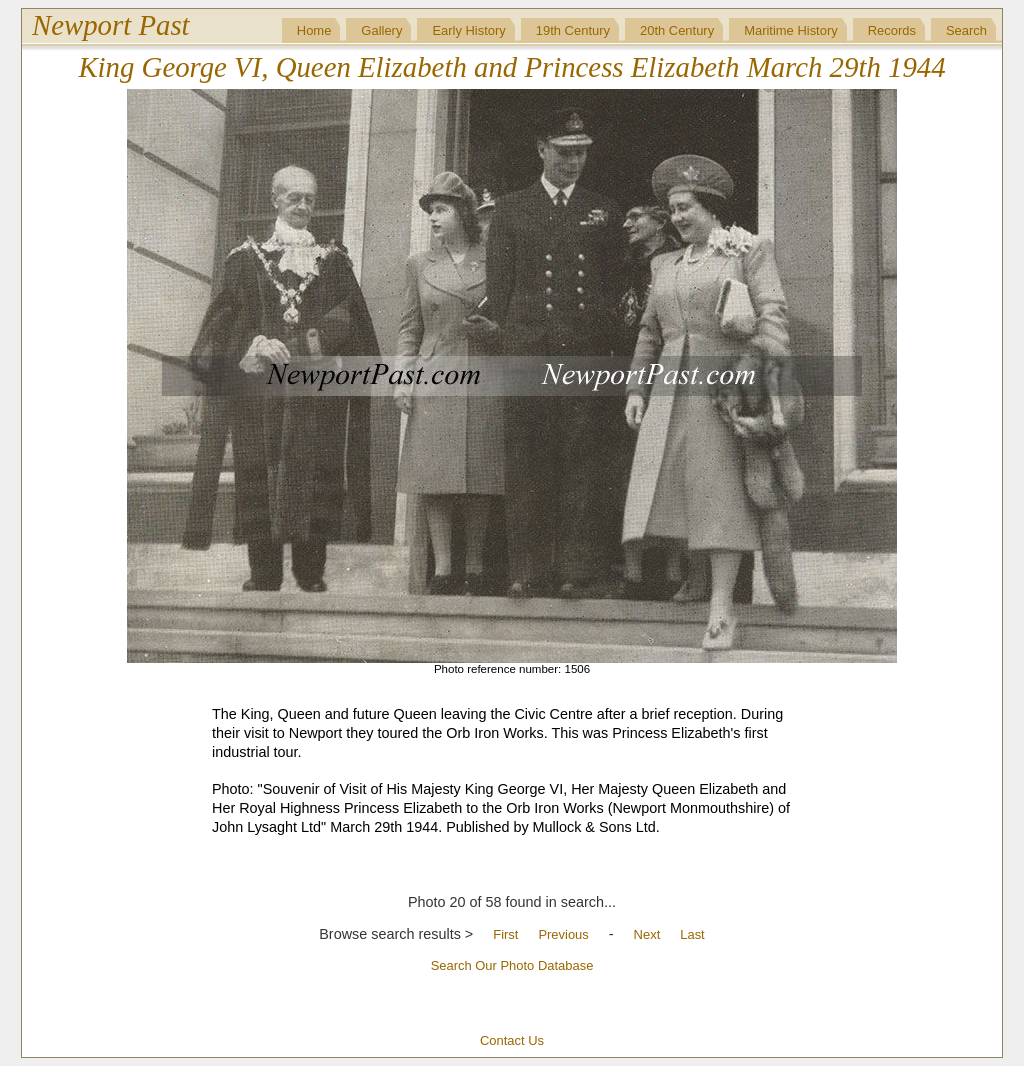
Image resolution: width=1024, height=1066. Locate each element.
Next (647, 934)
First (505, 934)
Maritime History (791, 30)
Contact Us (512, 1040)
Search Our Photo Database (512, 965)
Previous (563, 934)
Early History (468, 30)
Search (966, 30)
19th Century (573, 30)
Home (314, 30)
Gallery (381, 30)
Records (892, 30)
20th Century (677, 30)
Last (692, 934)
